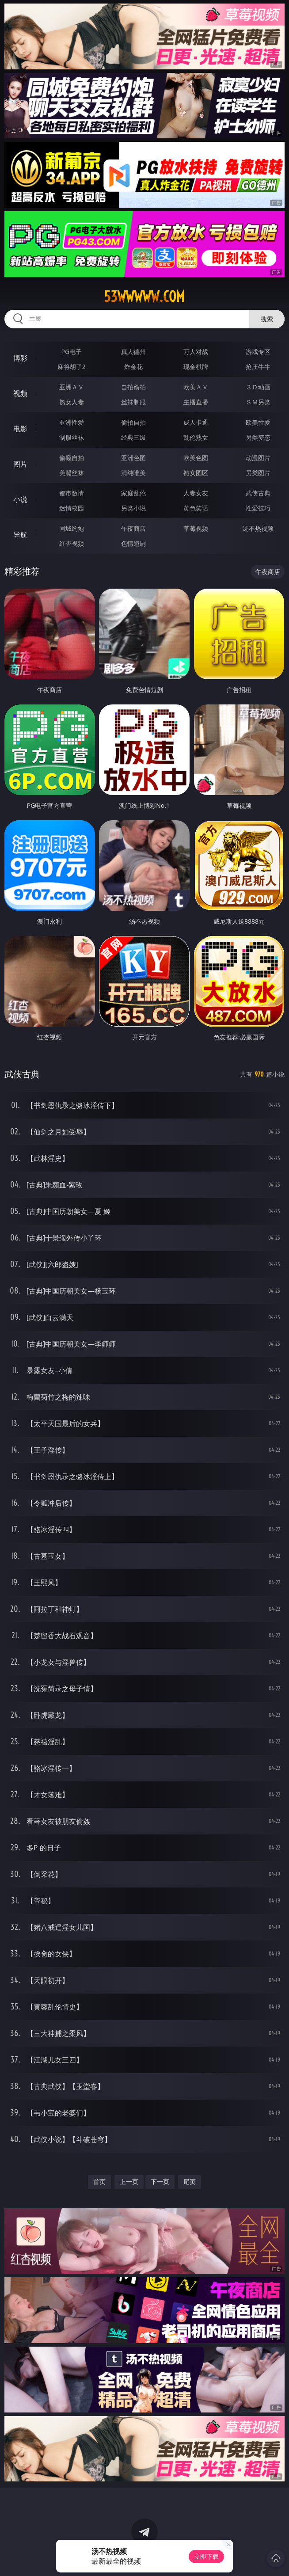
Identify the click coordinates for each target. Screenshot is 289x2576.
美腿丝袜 (71, 472)
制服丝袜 (71, 437)
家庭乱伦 (133, 493)
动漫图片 (258, 457)
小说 (20, 499)
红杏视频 (71, 543)
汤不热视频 (258, 528)
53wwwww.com (144, 296)
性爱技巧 (258, 508)
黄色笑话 (195, 508)
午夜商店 (133, 528)
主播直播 (195, 402)
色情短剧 (133, 543)
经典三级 (133, 437)
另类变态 (258, 437)
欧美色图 (195, 457)
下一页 (160, 2181)
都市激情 (71, 493)
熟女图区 (195, 472)
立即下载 (206, 2556)
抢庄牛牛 (258, 366)
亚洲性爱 (71, 422)
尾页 (189, 2181)
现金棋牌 (195, 366)
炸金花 (133, 366)
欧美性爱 (258, 422)
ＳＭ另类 (258, 402)
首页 (99, 2181)
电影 (20, 429)
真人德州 (133, 351)
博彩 (20, 358)
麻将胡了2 (71, 366)
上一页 (129, 2181)
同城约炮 (71, 528)
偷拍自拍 (133, 422)
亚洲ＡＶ (71, 387)
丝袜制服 (133, 402)
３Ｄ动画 (258, 387)
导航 (20, 535)
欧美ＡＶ (195, 387)
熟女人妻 (71, 402)
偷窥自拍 (71, 457)
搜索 (267, 319)
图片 (20, 464)
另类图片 (258, 472)
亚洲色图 (133, 457)
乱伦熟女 (195, 437)
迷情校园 (71, 508)
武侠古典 (258, 493)
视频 (20, 393)
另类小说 (133, 508)
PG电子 (71, 351)
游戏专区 (258, 351)
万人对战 (195, 351)
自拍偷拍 (133, 387)
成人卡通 (195, 422)
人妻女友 (195, 493)
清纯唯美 (133, 472)
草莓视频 (195, 528)
